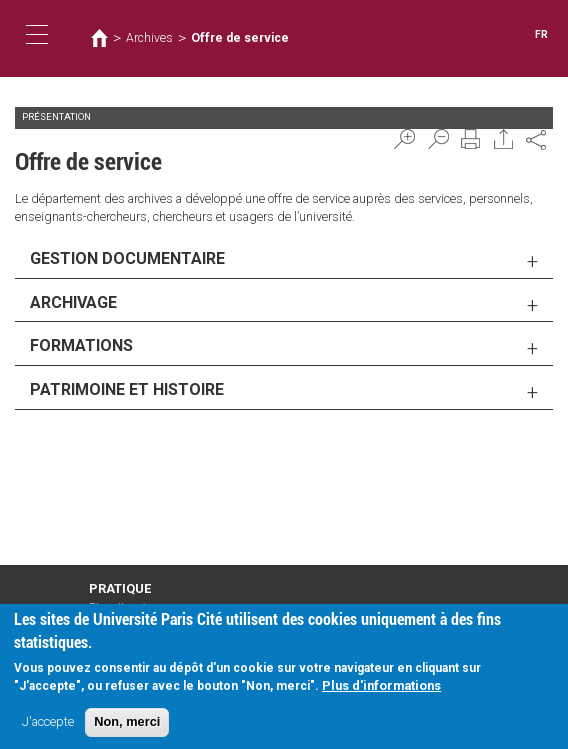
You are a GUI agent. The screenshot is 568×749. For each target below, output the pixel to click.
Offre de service (240, 38)
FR (541, 34)
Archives (149, 38)
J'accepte (48, 726)
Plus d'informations (381, 690)
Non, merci (127, 726)
